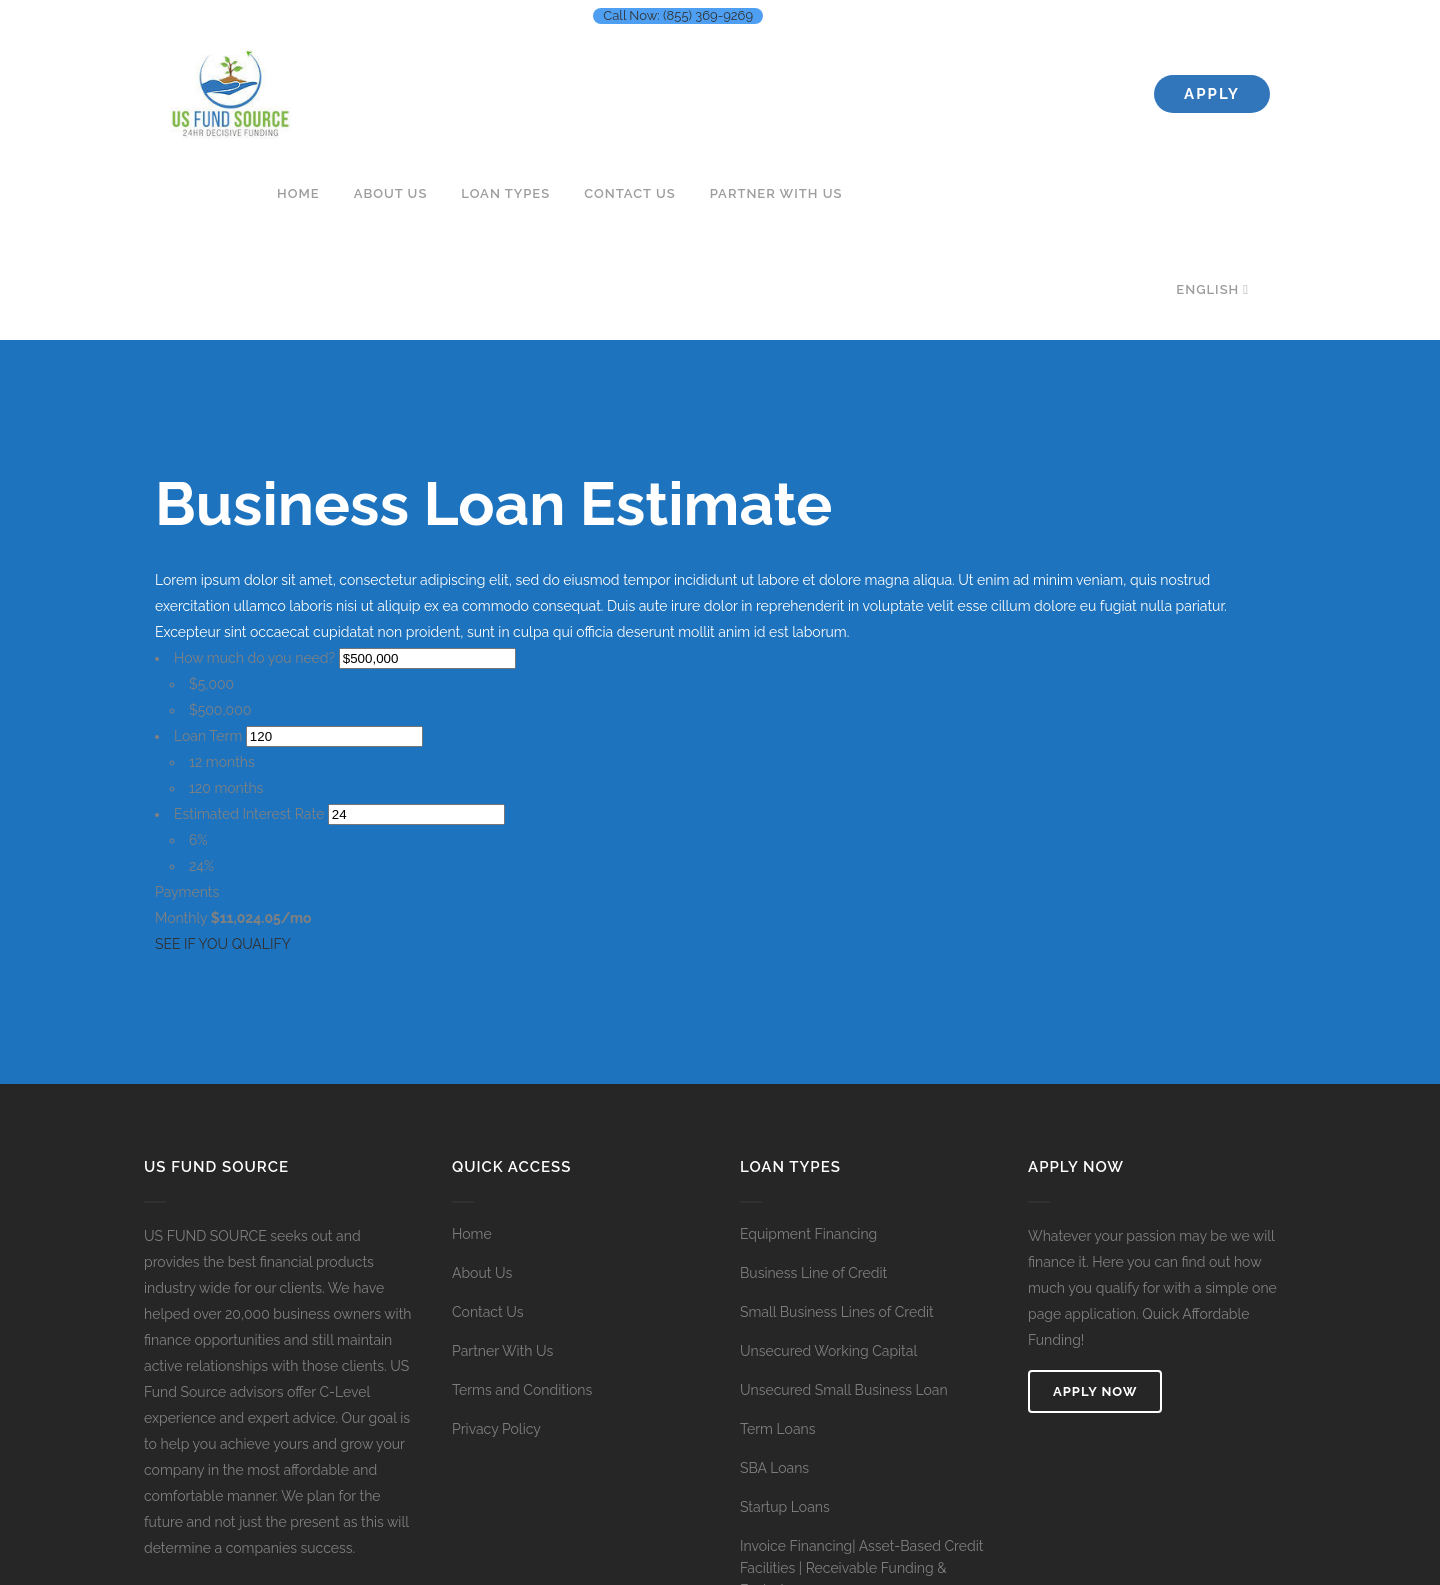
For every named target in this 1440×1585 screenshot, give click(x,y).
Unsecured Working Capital (828, 1351)
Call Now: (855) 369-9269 (678, 15)
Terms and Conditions (522, 1390)
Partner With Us (502, 1351)
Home (472, 1234)
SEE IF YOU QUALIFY (223, 944)
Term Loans (777, 1429)
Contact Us (487, 1312)
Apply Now (1095, 1391)
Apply (1212, 94)
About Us (482, 1273)
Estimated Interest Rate (249, 814)
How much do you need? (254, 658)
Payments (187, 892)
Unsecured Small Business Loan (844, 1390)
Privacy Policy (496, 1429)
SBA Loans (774, 1468)
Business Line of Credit (813, 1273)
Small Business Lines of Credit (837, 1312)
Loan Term (208, 736)
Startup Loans (785, 1507)
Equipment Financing (808, 1234)
